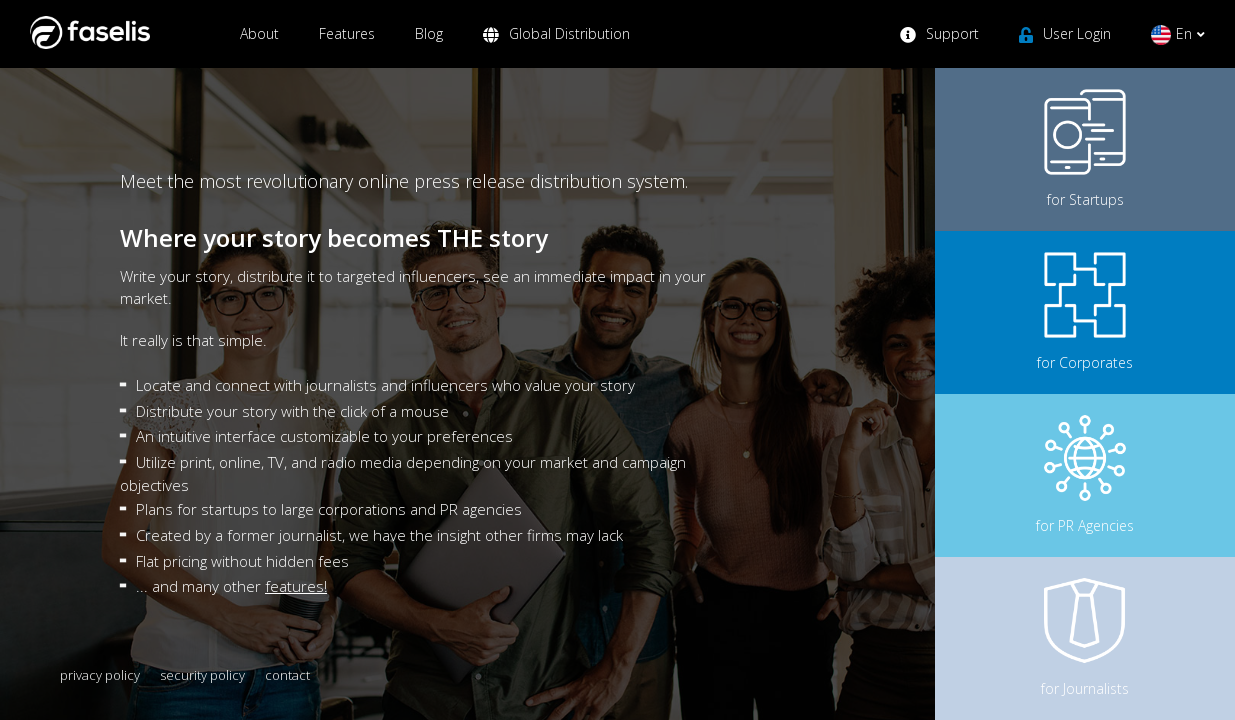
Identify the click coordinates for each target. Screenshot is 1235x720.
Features (347, 46)
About (259, 46)
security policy (202, 675)
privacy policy (100, 675)
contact (287, 675)
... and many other (231, 586)
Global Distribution (556, 46)
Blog (429, 46)
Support (939, 46)
